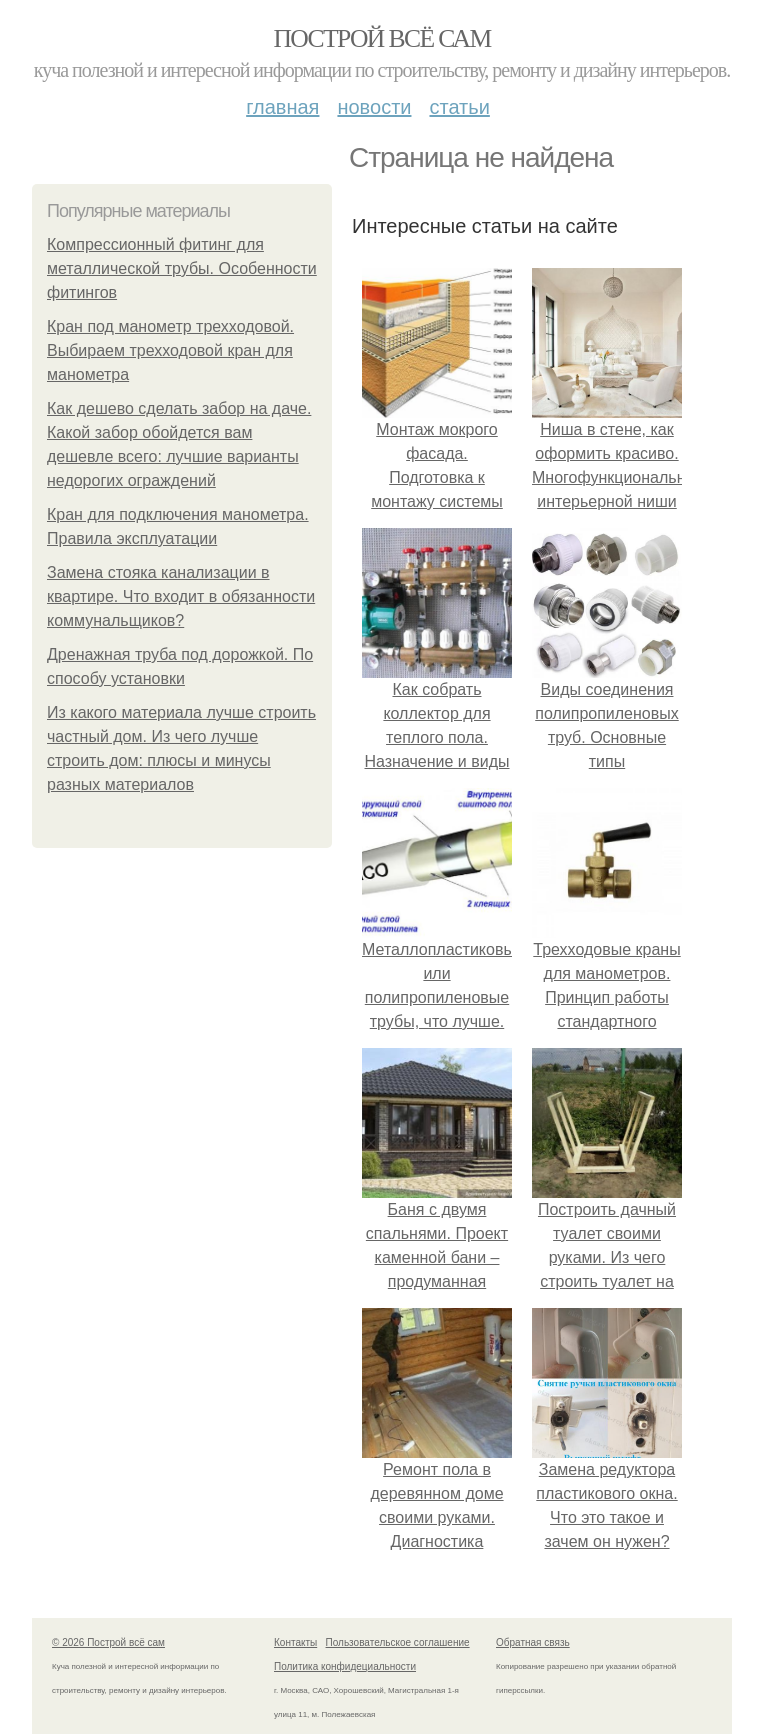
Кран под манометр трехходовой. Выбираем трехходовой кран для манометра (170, 350)
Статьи (459, 107)
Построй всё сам (381, 38)
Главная (282, 107)
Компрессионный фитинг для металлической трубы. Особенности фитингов (182, 268)
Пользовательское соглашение (398, 1642)
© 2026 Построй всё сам (108, 1642)
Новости (374, 107)
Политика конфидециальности (345, 1666)
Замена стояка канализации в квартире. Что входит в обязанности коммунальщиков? (181, 596)
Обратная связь (533, 1642)
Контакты (295, 1642)
